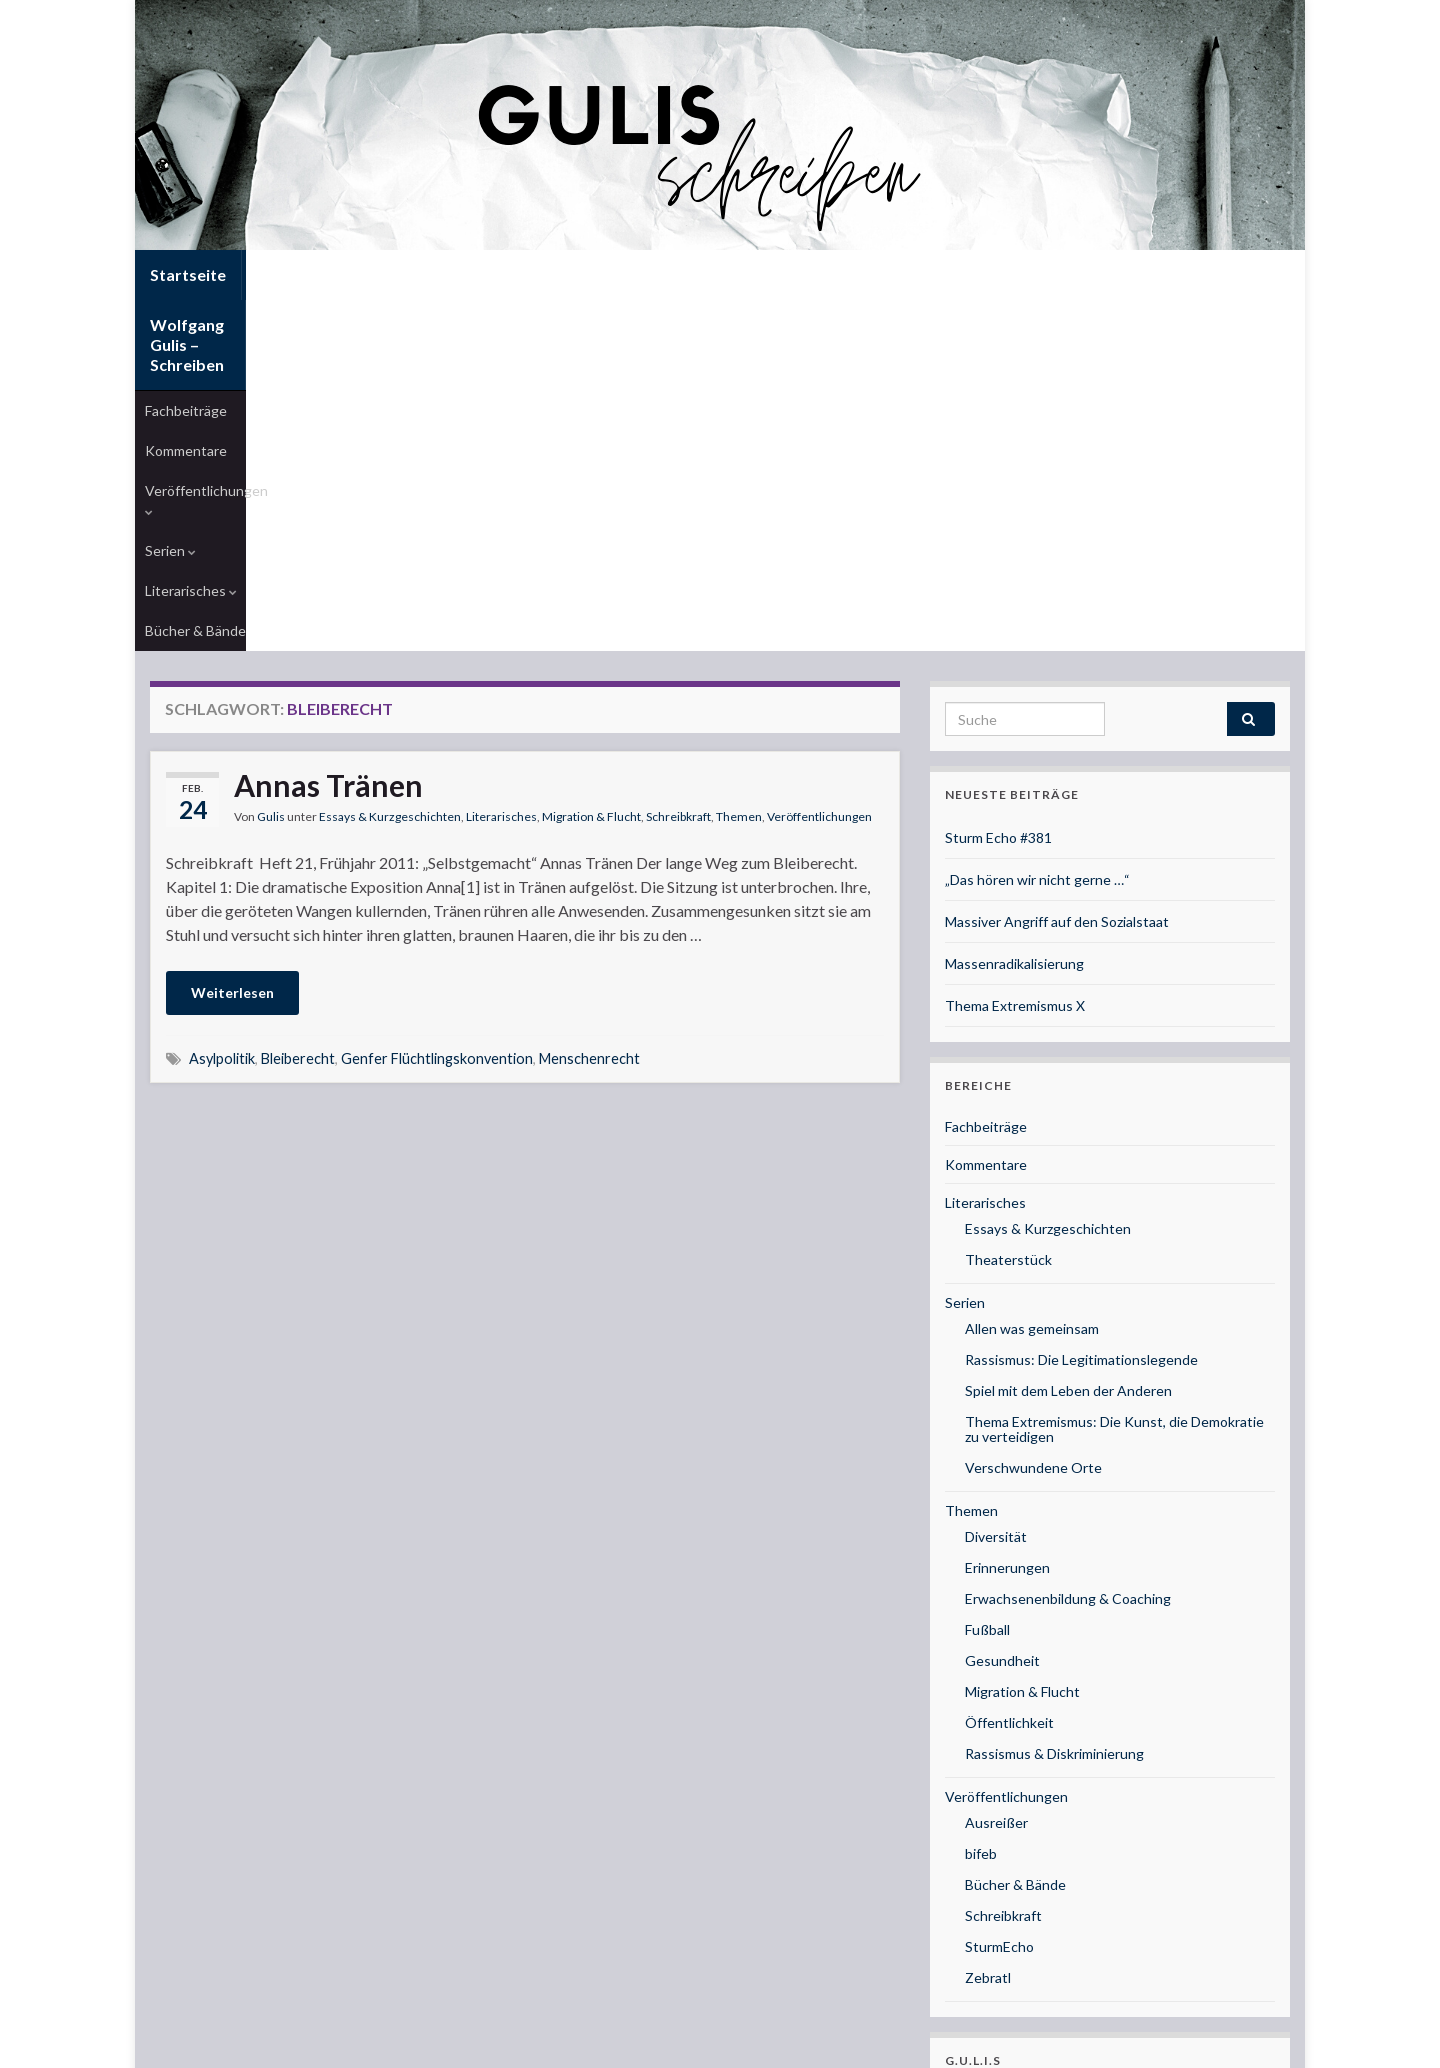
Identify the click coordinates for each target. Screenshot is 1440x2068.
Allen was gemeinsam (1032, 1018)
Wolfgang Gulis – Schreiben (358, 274)
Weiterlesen (232, 682)
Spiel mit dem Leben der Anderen (1068, 1080)
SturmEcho (999, 1636)
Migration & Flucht (591, 506)
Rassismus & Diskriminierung (1054, 1443)
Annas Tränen (328, 475)
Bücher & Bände (736, 320)
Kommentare (288, 320)
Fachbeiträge (186, 320)
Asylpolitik (222, 748)
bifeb (981, 1543)
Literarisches (620, 320)
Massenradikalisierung (1014, 653)
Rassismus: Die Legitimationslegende (1081, 1049)
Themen (739, 506)
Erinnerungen (1007, 1257)
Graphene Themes (310, 2043)
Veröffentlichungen (416, 320)
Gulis (271, 506)
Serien (528, 320)
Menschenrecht (589, 748)
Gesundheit (1002, 1350)
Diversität (996, 1226)
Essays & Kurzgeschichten (390, 506)
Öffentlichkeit (1009, 1412)
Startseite (188, 274)
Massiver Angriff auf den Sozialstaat (1057, 611)
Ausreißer (996, 1512)
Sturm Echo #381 (998, 527)
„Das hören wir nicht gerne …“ (1037, 569)
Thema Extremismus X (1015, 695)
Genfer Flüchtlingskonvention (437, 748)
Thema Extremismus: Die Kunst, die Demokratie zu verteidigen (1114, 1119)
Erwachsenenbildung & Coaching (1068, 1288)
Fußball (987, 1319)
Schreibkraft (678, 506)
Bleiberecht (298, 748)
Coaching (974, 1815)
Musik (963, 1783)
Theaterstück (1008, 949)
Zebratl (988, 1667)
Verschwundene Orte (1033, 1157)
